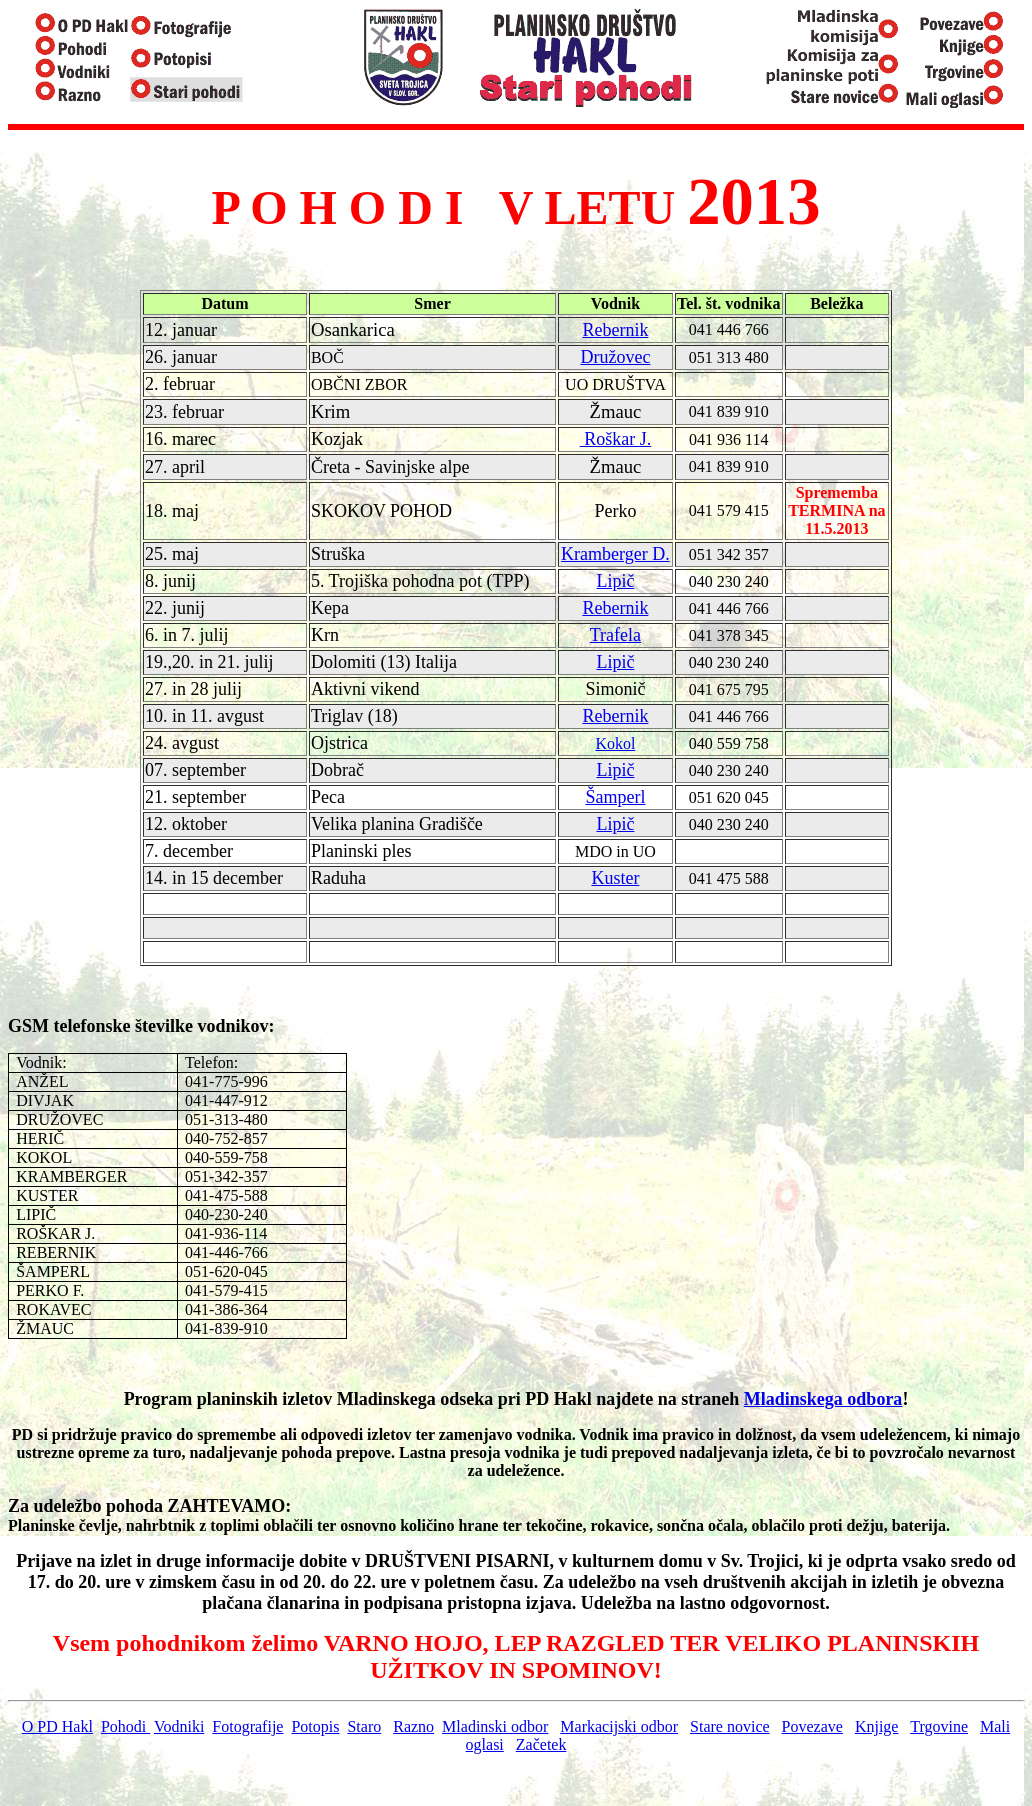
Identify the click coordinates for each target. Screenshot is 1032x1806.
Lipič (615, 581)
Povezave (812, 1726)
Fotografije (247, 1726)
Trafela (615, 635)
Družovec (615, 357)
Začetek (541, 1744)
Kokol (615, 743)
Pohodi (125, 1726)
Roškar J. (616, 439)
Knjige (877, 1726)
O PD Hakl (57, 1726)
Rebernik (615, 330)
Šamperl (615, 797)
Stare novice (730, 1726)
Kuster (615, 878)
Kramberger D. (615, 554)
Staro (364, 1726)
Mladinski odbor (495, 1726)
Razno (413, 1726)
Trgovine (939, 1726)
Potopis (315, 1726)
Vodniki (179, 1726)
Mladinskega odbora (823, 1399)
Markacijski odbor (619, 1726)
